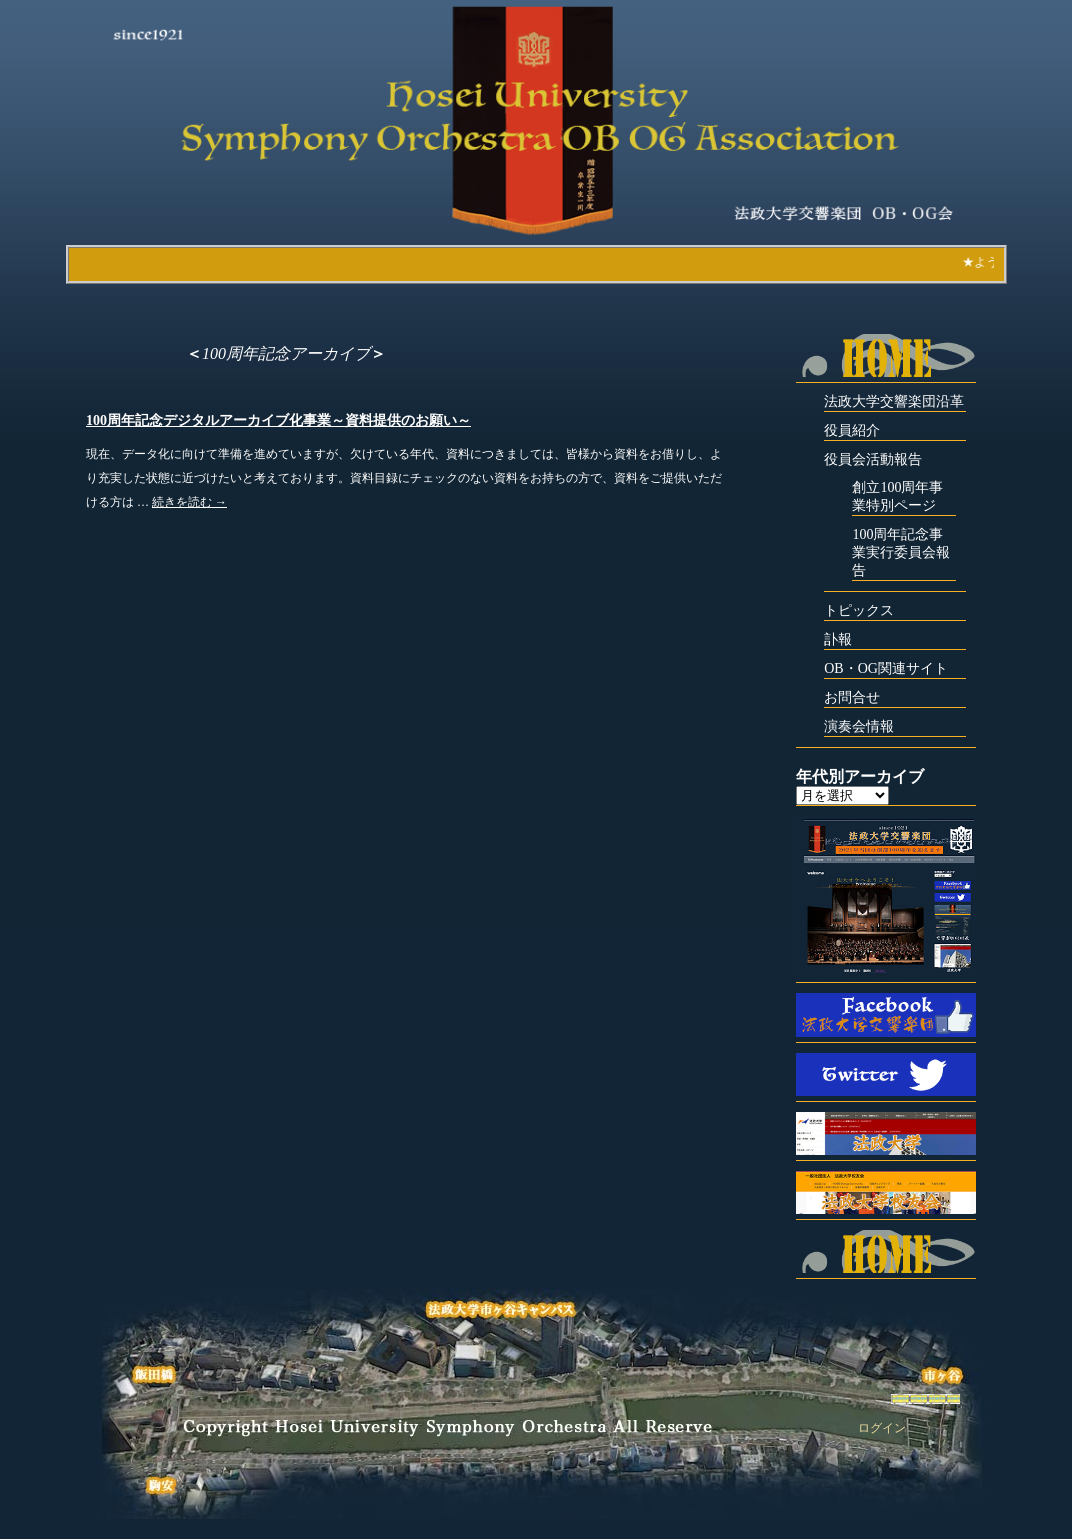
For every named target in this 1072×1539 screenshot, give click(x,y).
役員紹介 (852, 430)
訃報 (838, 639)
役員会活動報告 (873, 459)
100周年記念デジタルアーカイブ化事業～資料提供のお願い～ (278, 420)
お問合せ (852, 697)
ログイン (882, 1428)
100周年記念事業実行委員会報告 (901, 552)
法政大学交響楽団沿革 (894, 401)
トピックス (859, 610)
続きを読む (189, 502)
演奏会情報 (859, 726)
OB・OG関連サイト (886, 668)
